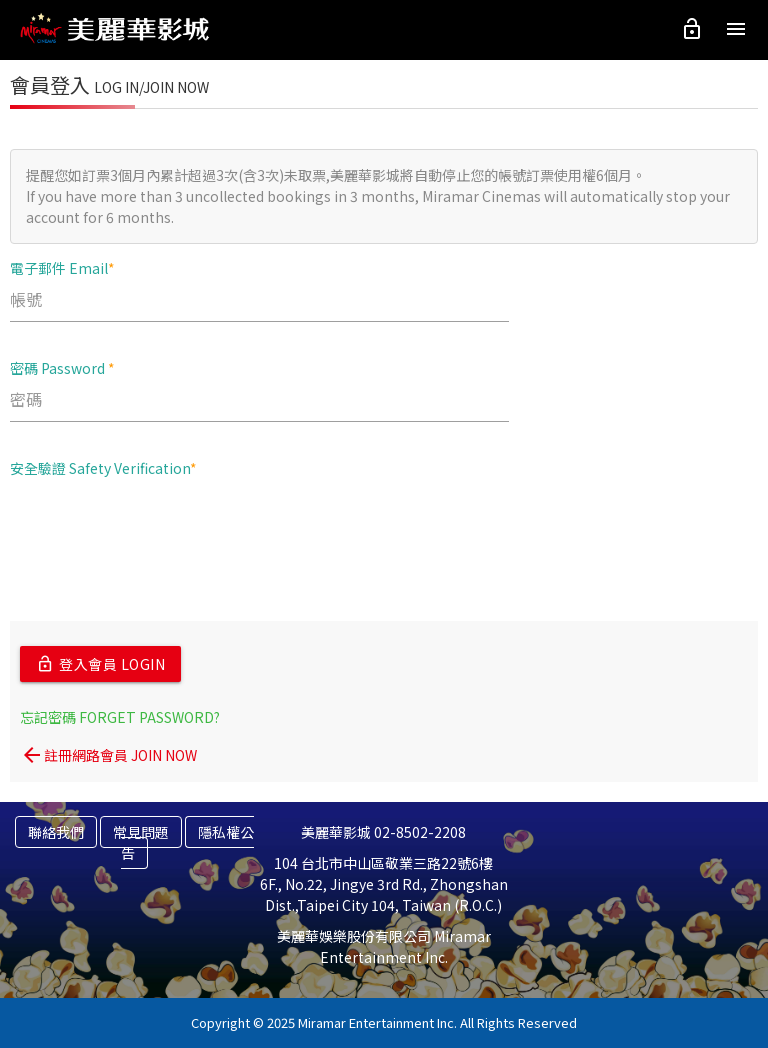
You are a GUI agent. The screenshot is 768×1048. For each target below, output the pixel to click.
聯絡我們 (56, 832)
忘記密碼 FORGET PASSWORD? (120, 717)
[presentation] (162, 532)
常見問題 (141, 832)
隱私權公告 (187, 842)
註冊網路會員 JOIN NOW (108, 755)
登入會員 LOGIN (100, 664)
